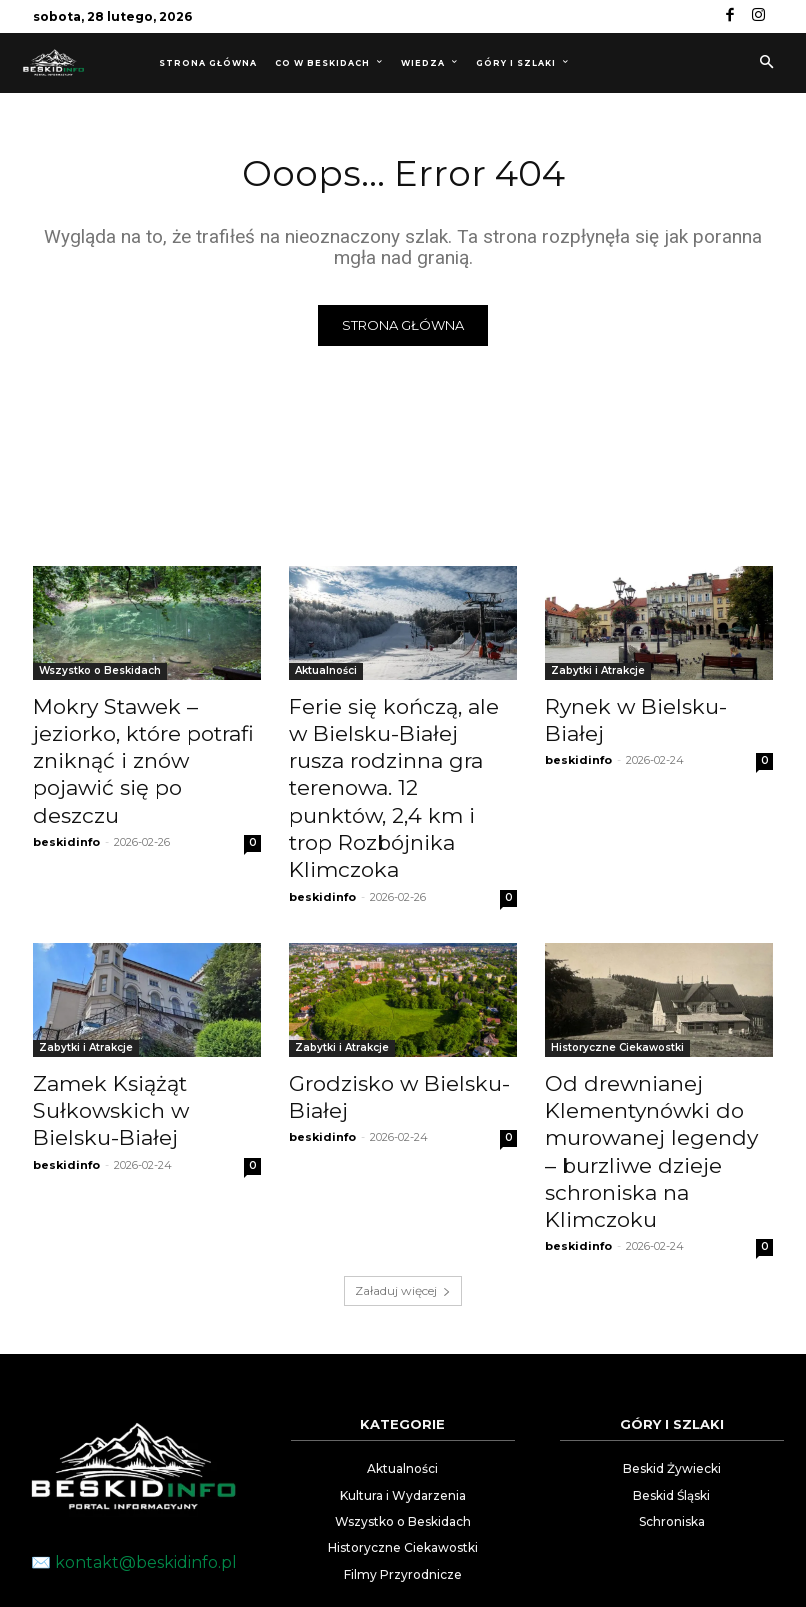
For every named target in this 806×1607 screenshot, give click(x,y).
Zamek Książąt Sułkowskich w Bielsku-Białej (133, 1025)
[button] (766, 63)
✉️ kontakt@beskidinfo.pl (134, 1432)
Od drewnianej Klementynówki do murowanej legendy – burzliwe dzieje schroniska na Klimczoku (659, 1047)
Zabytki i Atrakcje (598, 673)
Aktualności (326, 673)
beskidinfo (66, 797)
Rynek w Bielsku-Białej (642, 707)
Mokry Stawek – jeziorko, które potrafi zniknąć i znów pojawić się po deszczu (137, 740)
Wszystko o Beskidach (100, 673)
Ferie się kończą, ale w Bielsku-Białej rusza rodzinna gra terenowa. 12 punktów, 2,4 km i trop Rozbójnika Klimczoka (399, 751)
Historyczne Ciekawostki (617, 969)
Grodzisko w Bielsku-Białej (402, 1003)
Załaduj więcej (403, 1160)
